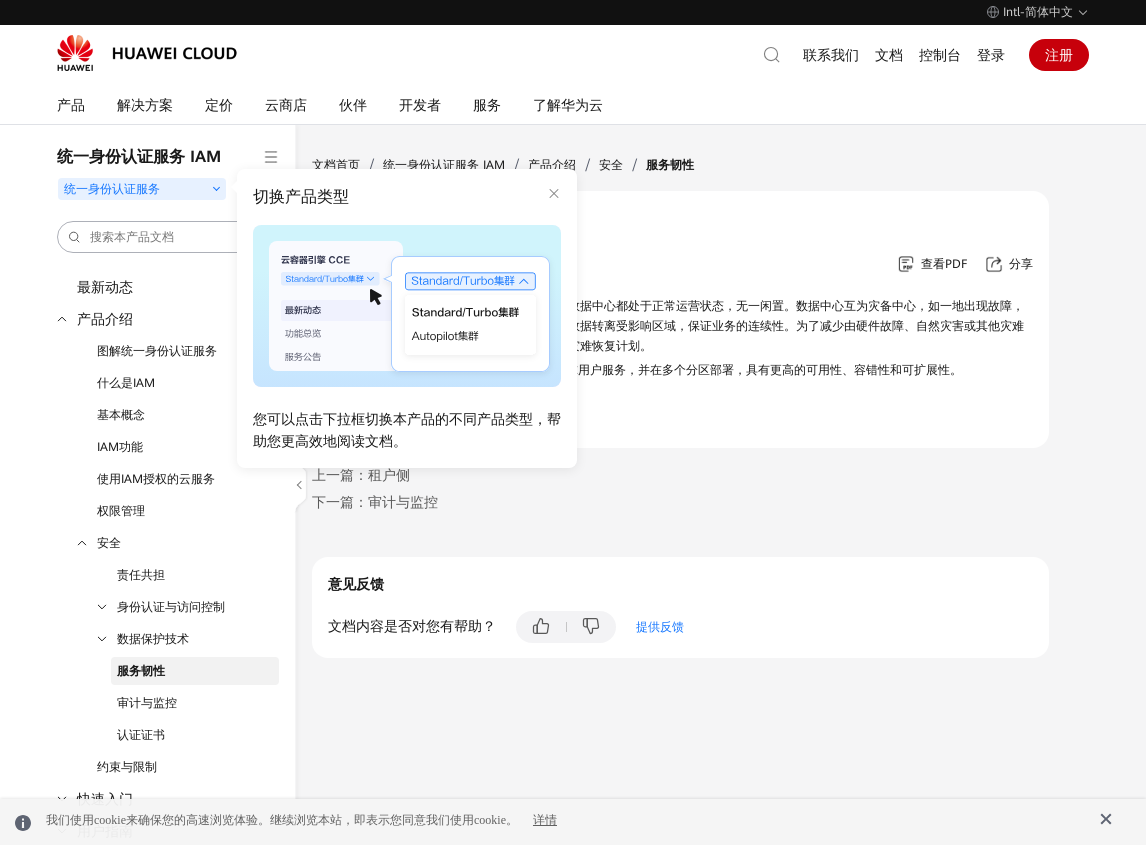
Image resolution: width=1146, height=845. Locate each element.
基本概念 (121, 415)
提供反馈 (660, 627)
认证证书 (141, 735)
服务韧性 (141, 671)
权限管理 (121, 511)
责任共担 (141, 575)
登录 (991, 55)
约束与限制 (127, 767)
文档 (889, 55)
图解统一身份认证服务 (157, 351)
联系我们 (831, 55)
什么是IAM (126, 383)
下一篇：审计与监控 (375, 502)
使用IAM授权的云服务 (156, 479)
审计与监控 (147, 703)
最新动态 (105, 287)
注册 (1059, 55)
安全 (109, 543)
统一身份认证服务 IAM (444, 165)
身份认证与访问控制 (171, 607)
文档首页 (336, 165)
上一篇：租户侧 (361, 475)
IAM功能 (120, 447)
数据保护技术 (153, 639)
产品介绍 (105, 319)
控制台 (940, 55)
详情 (545, 820)
